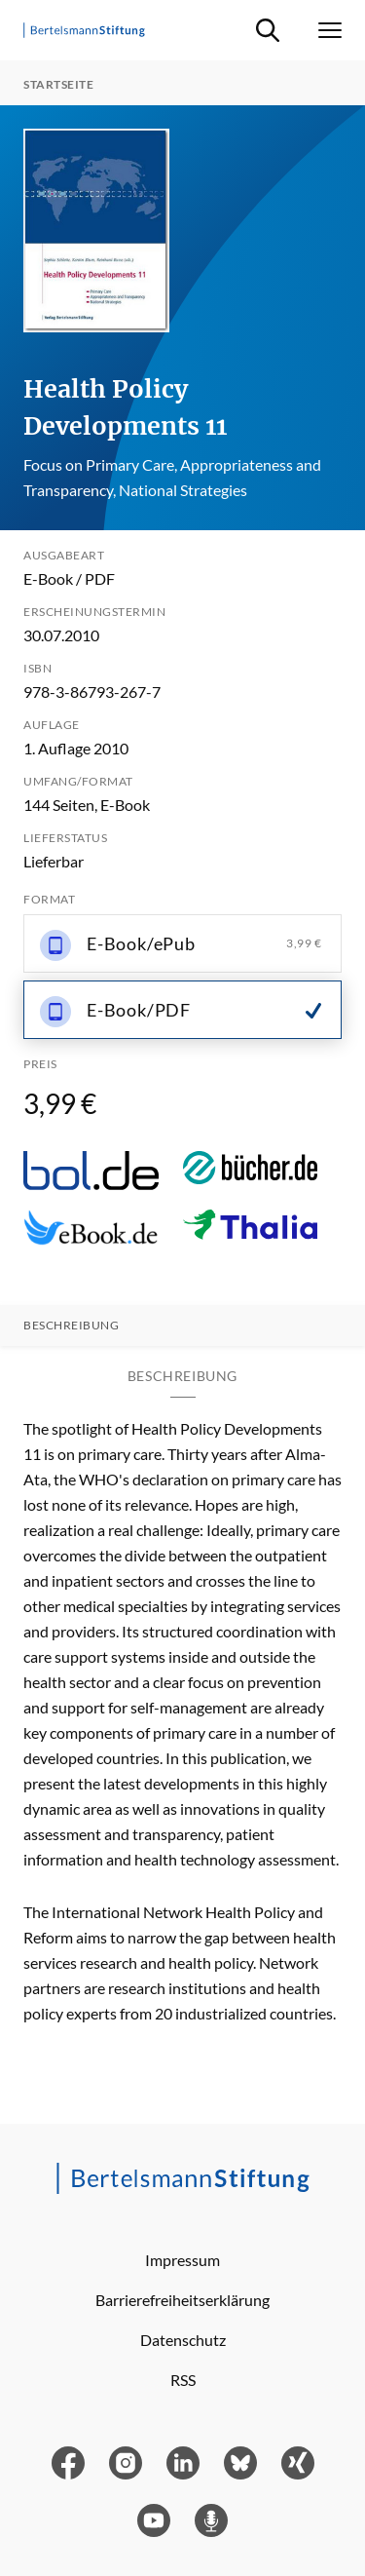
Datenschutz (183, 2339)
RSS (183, 2379)
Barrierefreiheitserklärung (182, 2299)
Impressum (182, 2259)
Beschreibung (71, 1325)
